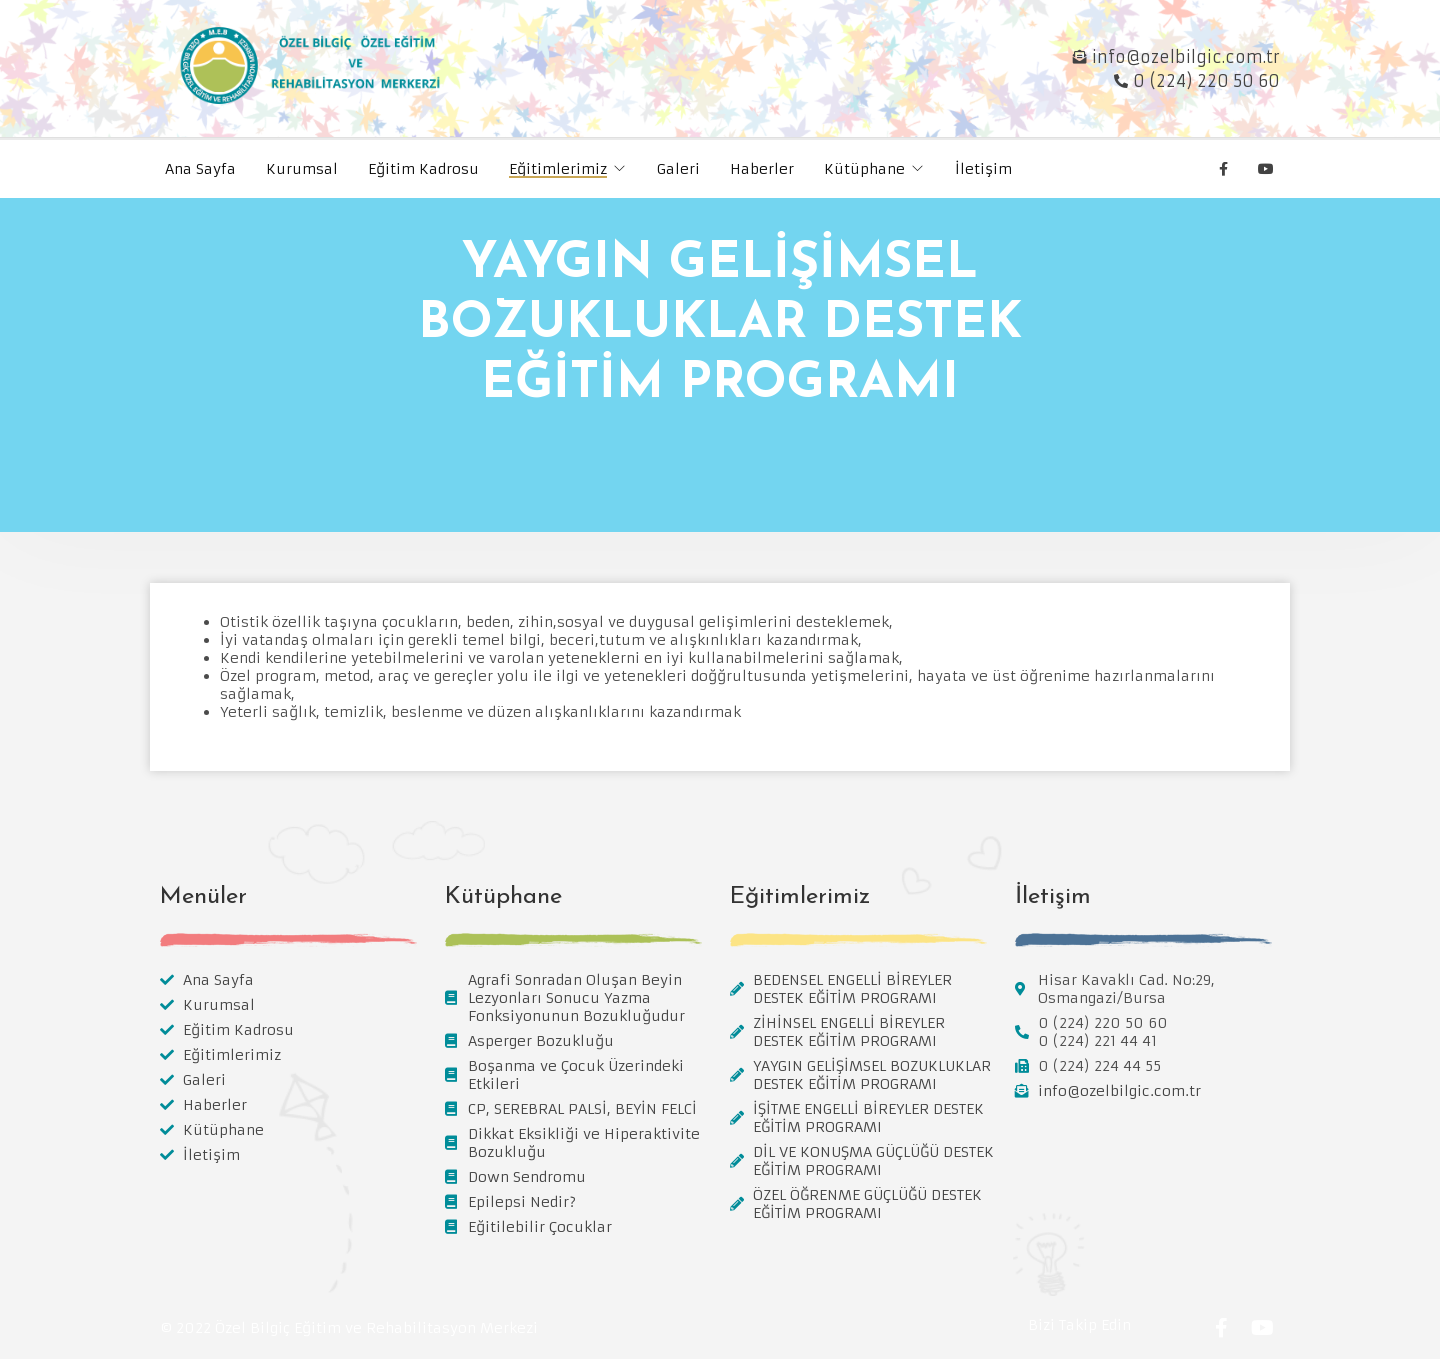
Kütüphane (864, 169)
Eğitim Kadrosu (423, 169)
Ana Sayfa (200, 169)
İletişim (983, 169)
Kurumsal (302, 169)
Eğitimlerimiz (558, 169)
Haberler (762, 169)
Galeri (678, 169)
